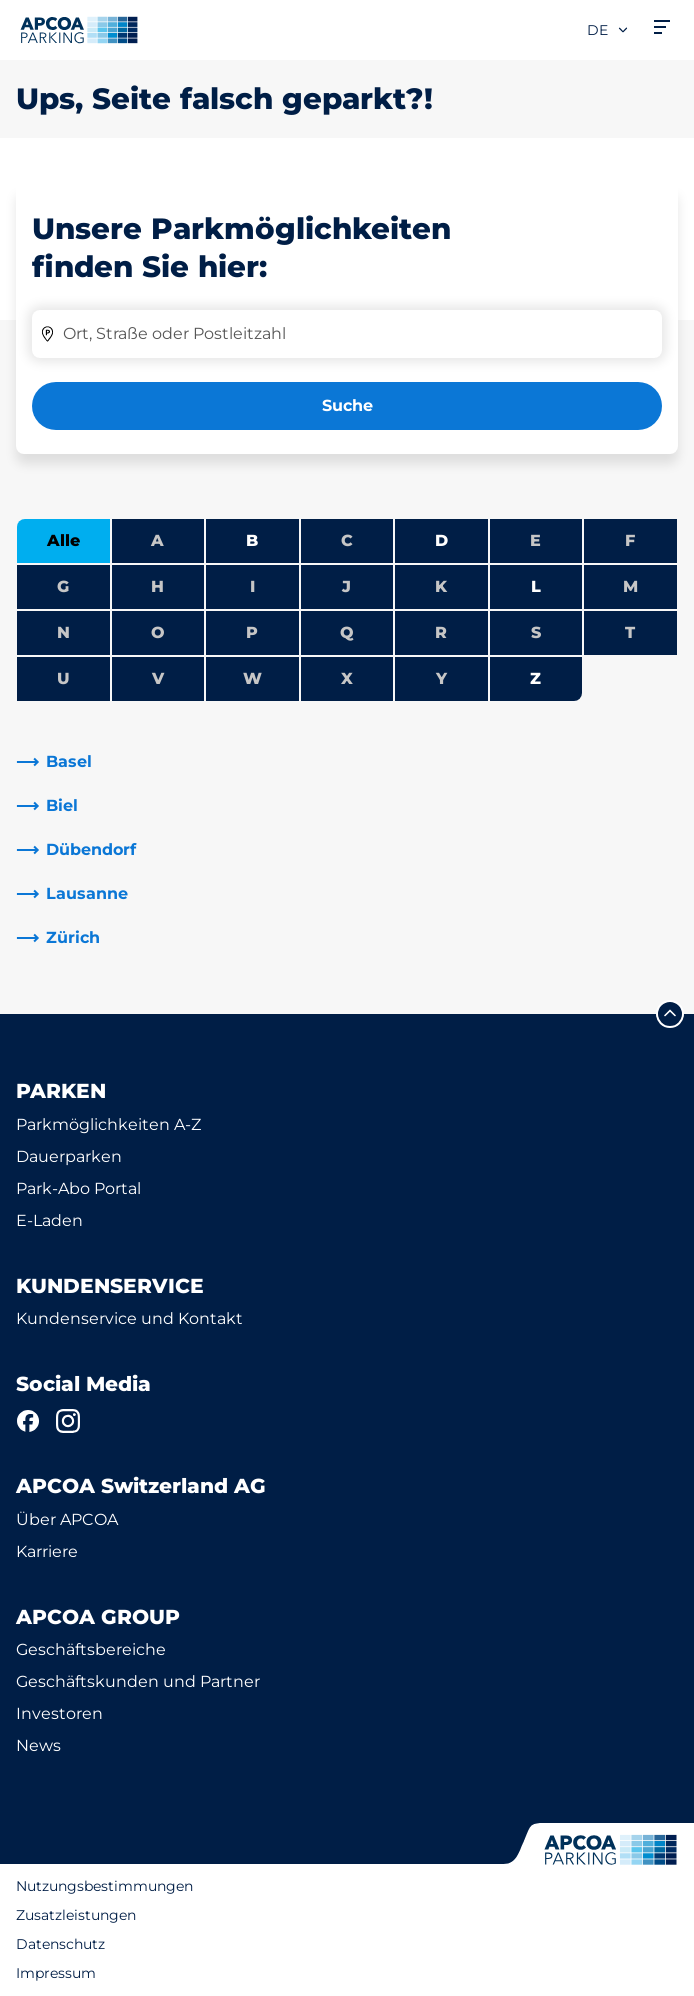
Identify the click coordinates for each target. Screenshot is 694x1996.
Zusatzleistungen (76, 1915)
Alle (63, 540)
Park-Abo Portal (78, 1188)
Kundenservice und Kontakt (129, 1318)
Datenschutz (60, 1944)
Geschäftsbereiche (91, 1649)
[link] (347, 762)
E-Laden (49, 1220)
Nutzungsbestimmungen (104, 1886)
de (608, 30)
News (38, 1745)
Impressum (56, 1973)
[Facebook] (28, 1421)
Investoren (59, 1713)
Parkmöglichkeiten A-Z (108, 1124)
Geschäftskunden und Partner (138, 1681)
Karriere (47, 1551)
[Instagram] (68, 1421)
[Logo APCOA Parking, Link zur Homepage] (79, 30)
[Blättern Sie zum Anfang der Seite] (670, 1014)
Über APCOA (67, 1519)
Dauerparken (69, 1156)
